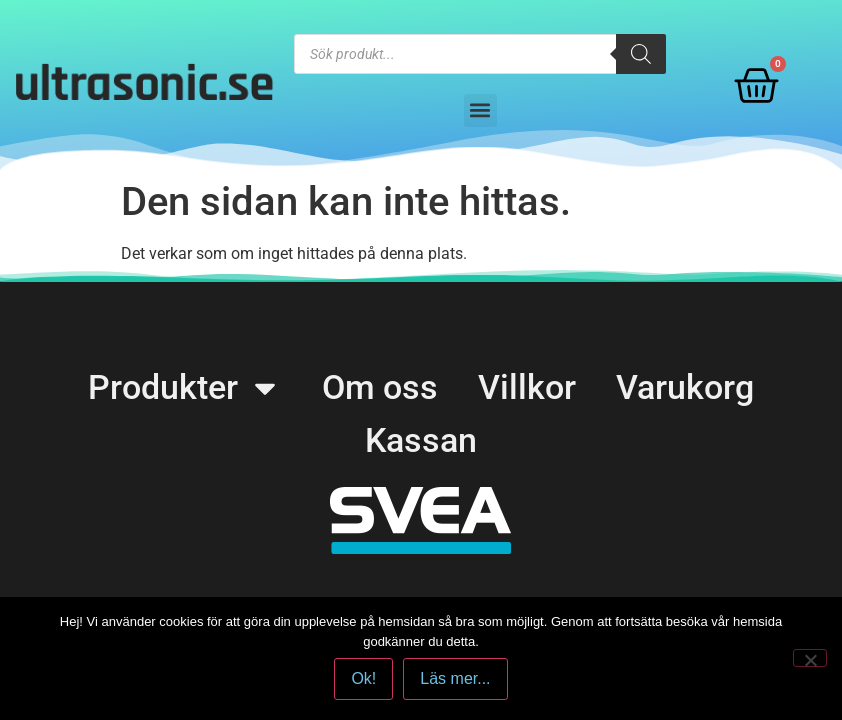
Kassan (421, 440)
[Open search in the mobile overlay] (480, 54)
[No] (810, 658)
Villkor (527, 387)
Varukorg (685, 387)
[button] (480, 110)
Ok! (363, 678)
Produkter (185, 387)
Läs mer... (455, 678)
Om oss (380, 387)
